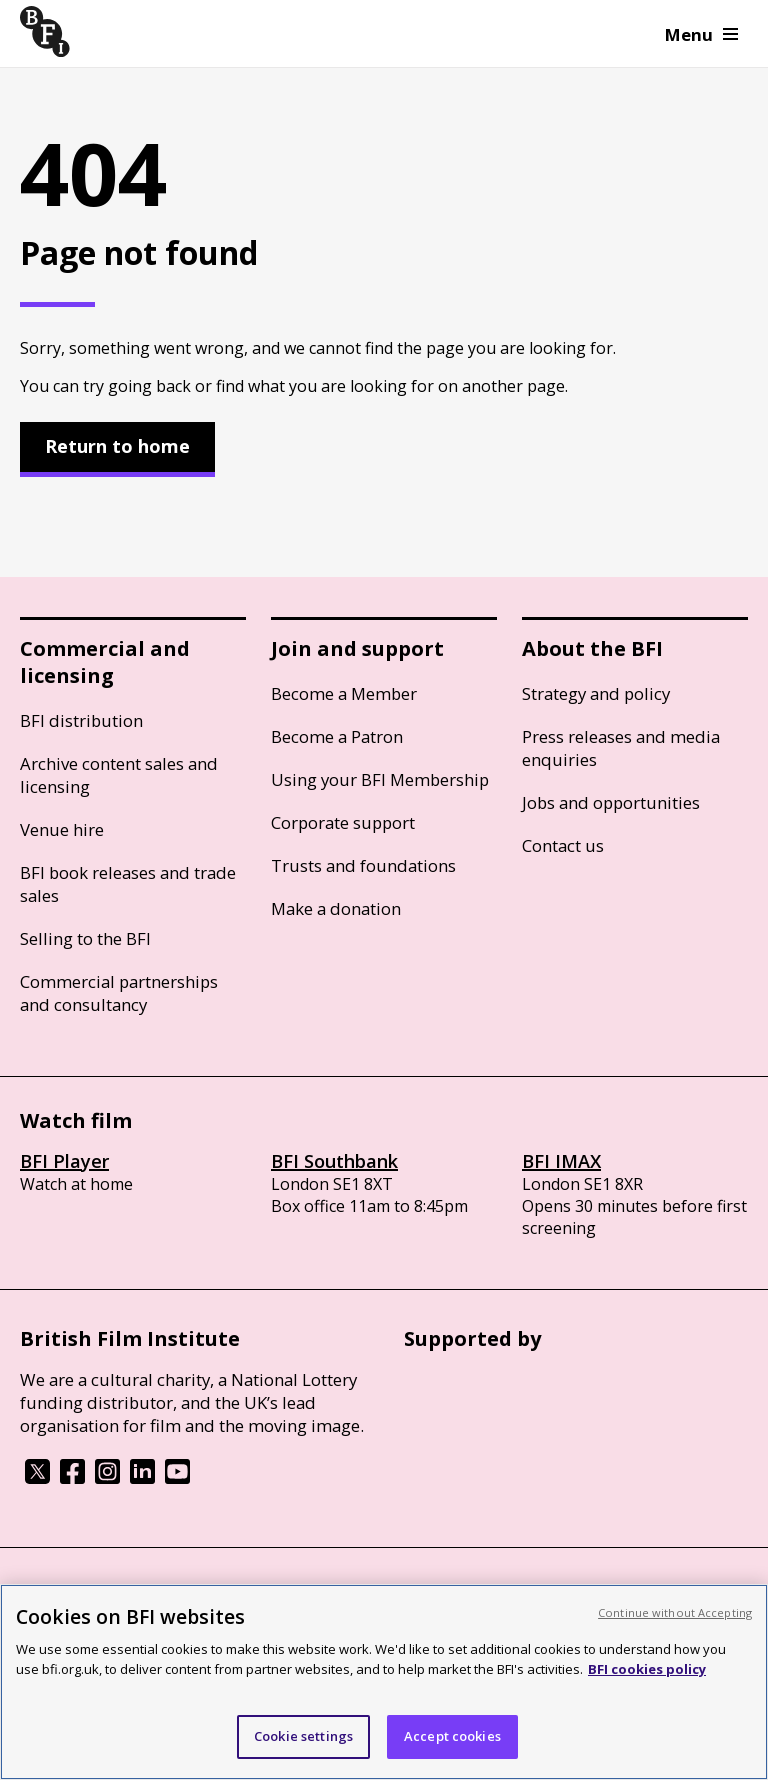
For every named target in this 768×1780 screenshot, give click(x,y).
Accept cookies (452, 1736)
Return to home (117, 446)
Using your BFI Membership (380, 779)
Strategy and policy (596, 693)
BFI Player (64, 1161)
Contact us (563, 845)
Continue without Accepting (675, 1612)
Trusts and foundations (363, 865)
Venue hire (62, 829)
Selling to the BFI (85, 938)
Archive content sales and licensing (119, 775)
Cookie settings (303, 1736)
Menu (701, 34)
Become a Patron (337, 736)
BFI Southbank (334, 1161)
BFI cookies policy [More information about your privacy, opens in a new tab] (647, 1669)
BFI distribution (81, 720)
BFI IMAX (561, 1161)
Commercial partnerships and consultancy (119, 993)
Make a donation (336, 908)
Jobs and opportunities (611, 802)
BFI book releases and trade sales (128, 884)
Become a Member (344, 693)
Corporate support (343, 822)
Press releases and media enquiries (621, 748)
